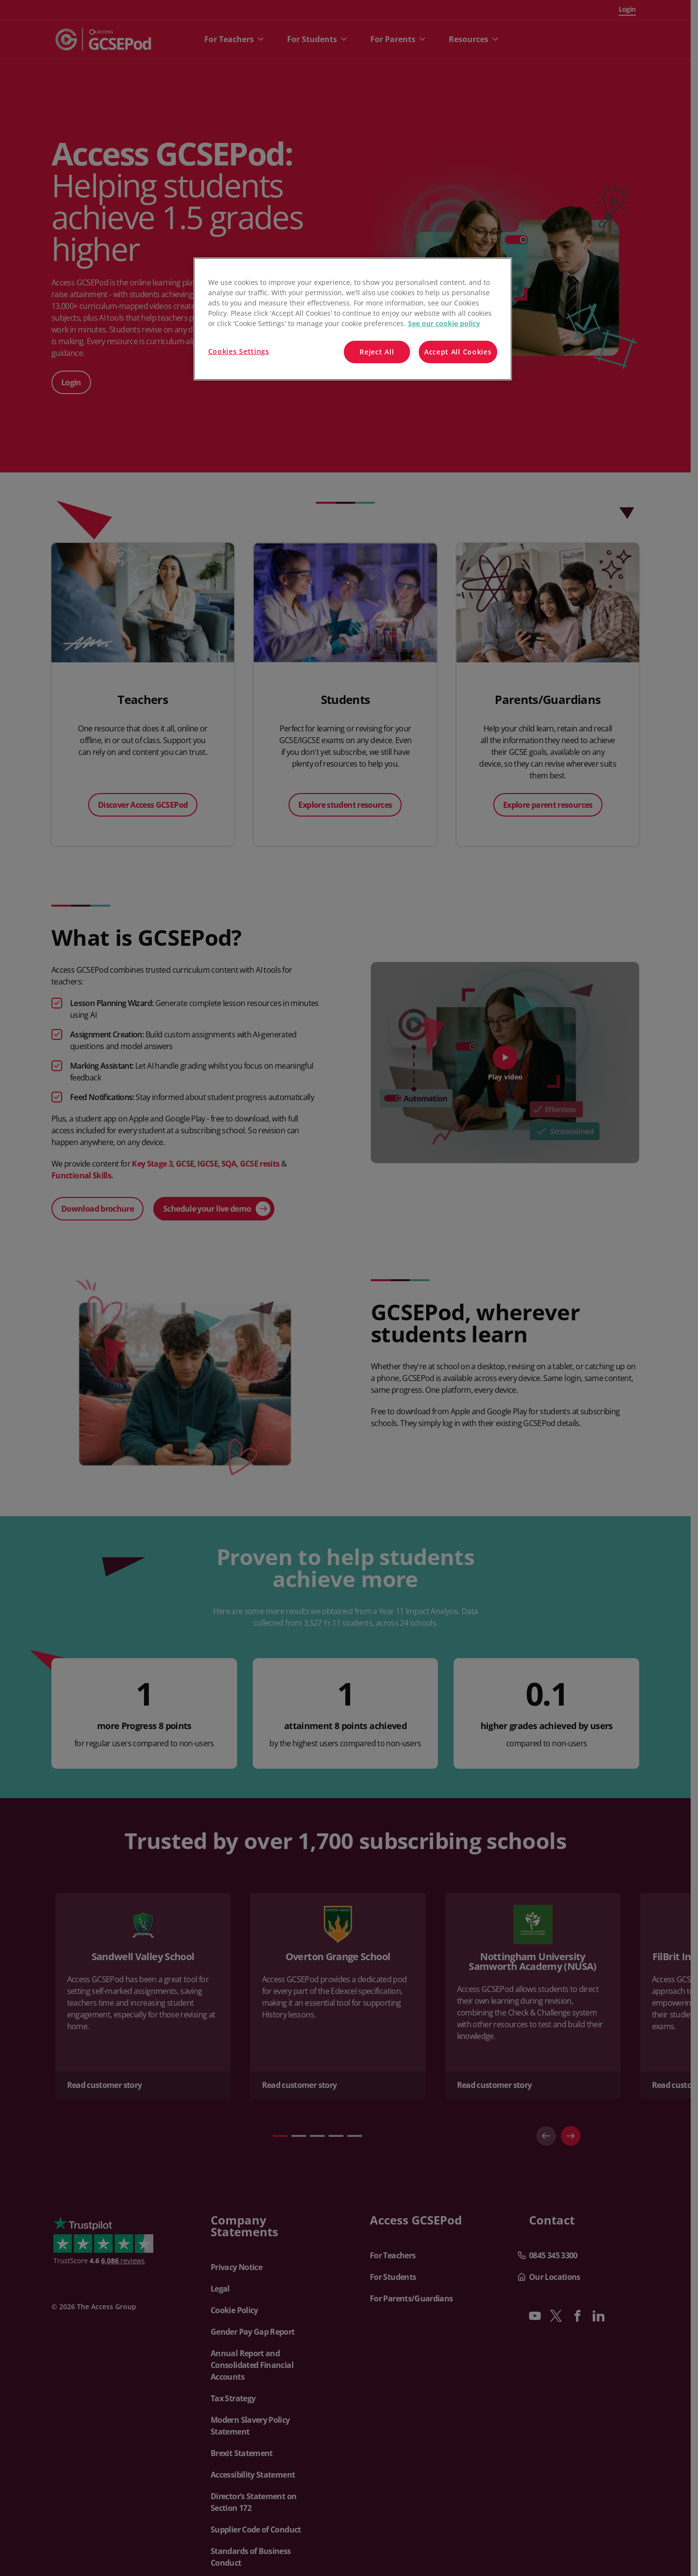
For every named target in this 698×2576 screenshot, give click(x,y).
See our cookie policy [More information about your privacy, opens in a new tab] (444, 323)
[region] (352, 319)
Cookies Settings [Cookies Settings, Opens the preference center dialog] (238, 351)
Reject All (377, 351)
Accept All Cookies (458, 351)
